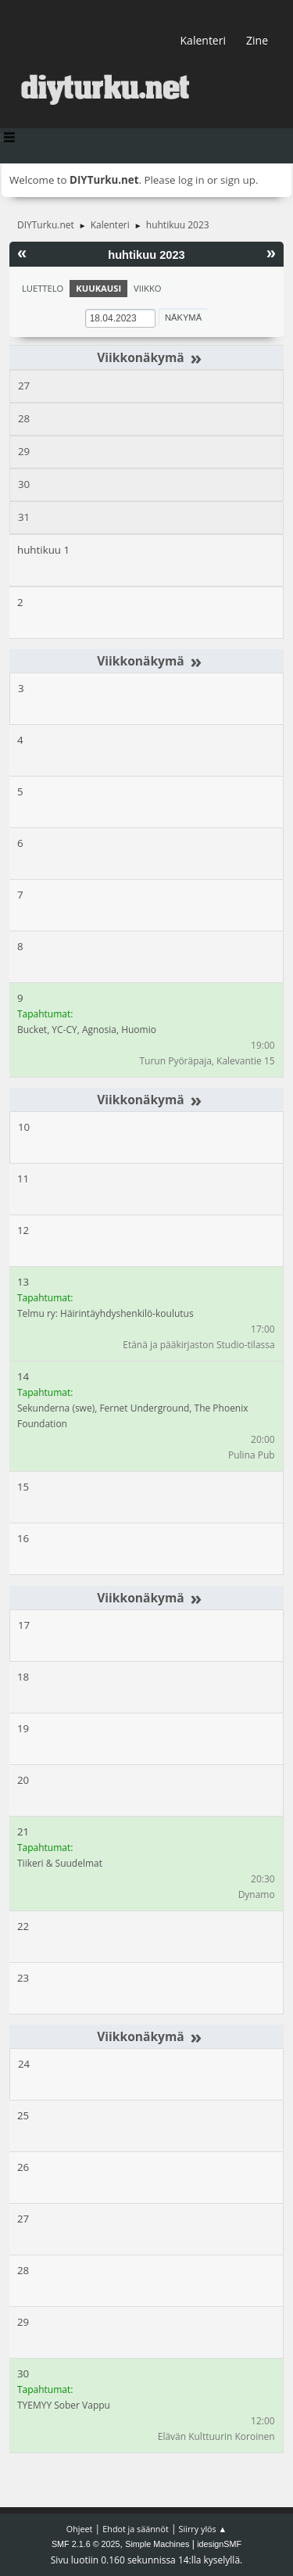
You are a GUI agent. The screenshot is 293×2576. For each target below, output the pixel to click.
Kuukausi (98, 288)
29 (24, 451)
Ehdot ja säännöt (135, 2529)
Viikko (147, 288)
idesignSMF (219, 2544)
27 (24, 386)
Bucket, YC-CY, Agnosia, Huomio (86, 1029)
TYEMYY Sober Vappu (63, 2405)
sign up (237, 180)
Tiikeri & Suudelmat (59, 1863)
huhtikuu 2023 (146, 255)
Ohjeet (79, 2529)
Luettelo (42, 288)
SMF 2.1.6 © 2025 (86, 2544)
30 (24, 484)
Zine (257, 40)
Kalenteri (203, 40)
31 (24, 517)
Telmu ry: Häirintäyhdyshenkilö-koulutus (105, 1313)
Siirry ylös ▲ (203, 2529)
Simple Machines (157, 2544)
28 (24, 418)
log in (191, 180)
